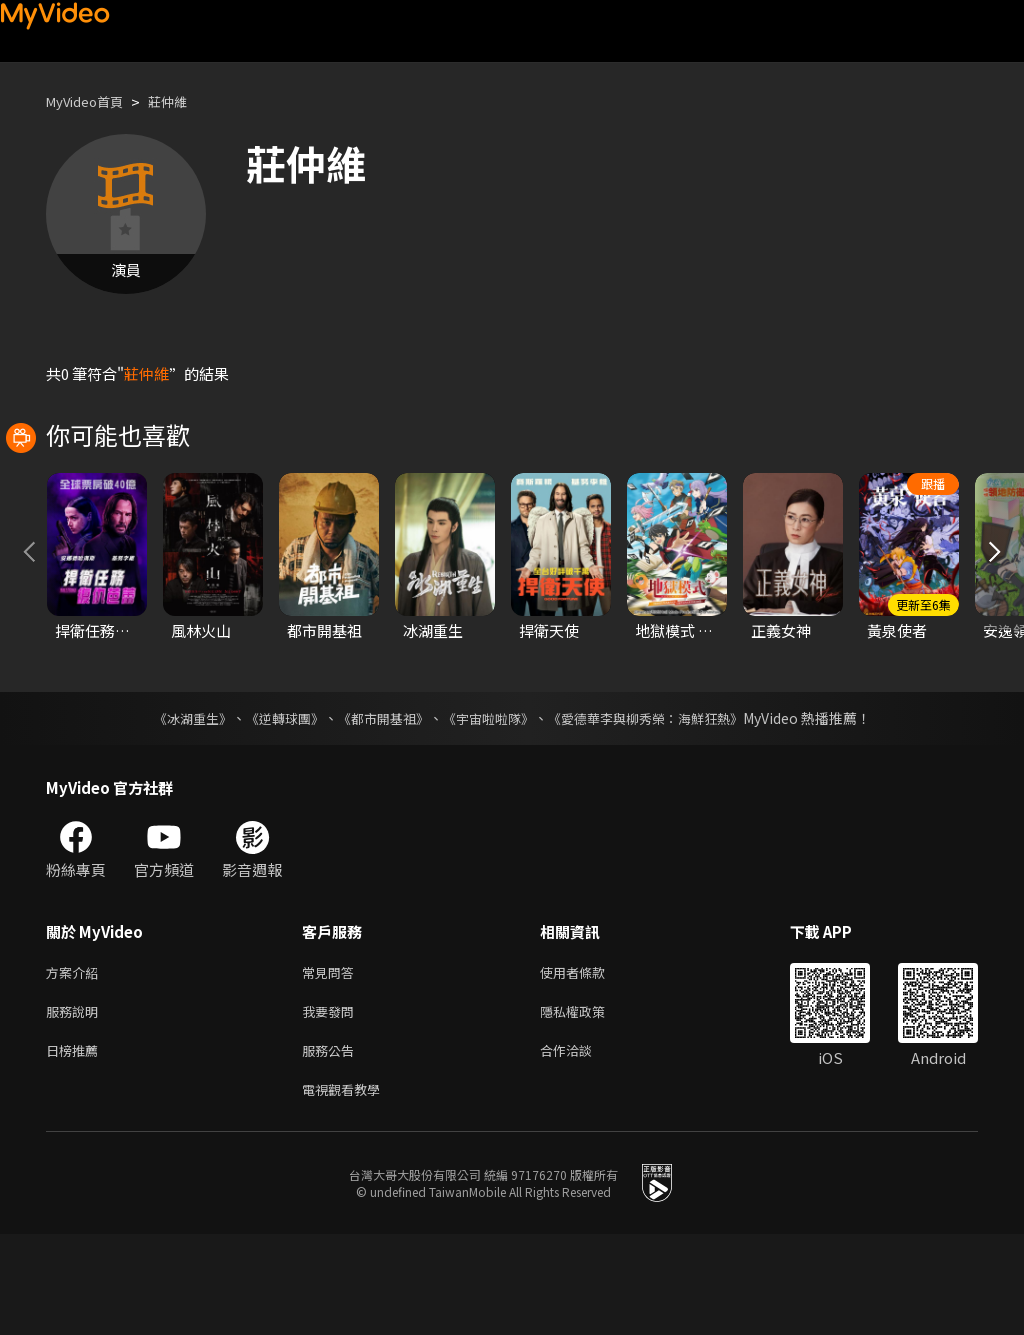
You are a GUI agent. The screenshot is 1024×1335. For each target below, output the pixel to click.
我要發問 (332, 1104)
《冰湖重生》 (175, 807)
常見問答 (332, 1062)
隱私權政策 (589, 1104)
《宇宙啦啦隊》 (490, 807)
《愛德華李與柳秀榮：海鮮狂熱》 (658, 807)
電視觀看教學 (347, 1188)
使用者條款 (589, 1062)
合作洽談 (582, 1146)
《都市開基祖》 (378, 807)
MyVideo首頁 (91, 101)
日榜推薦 (76, 1146)
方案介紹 (76, 1062)
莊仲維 (184, 101)
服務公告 (332, 1146)
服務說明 (76, 1104)
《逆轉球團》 (273, 807)
